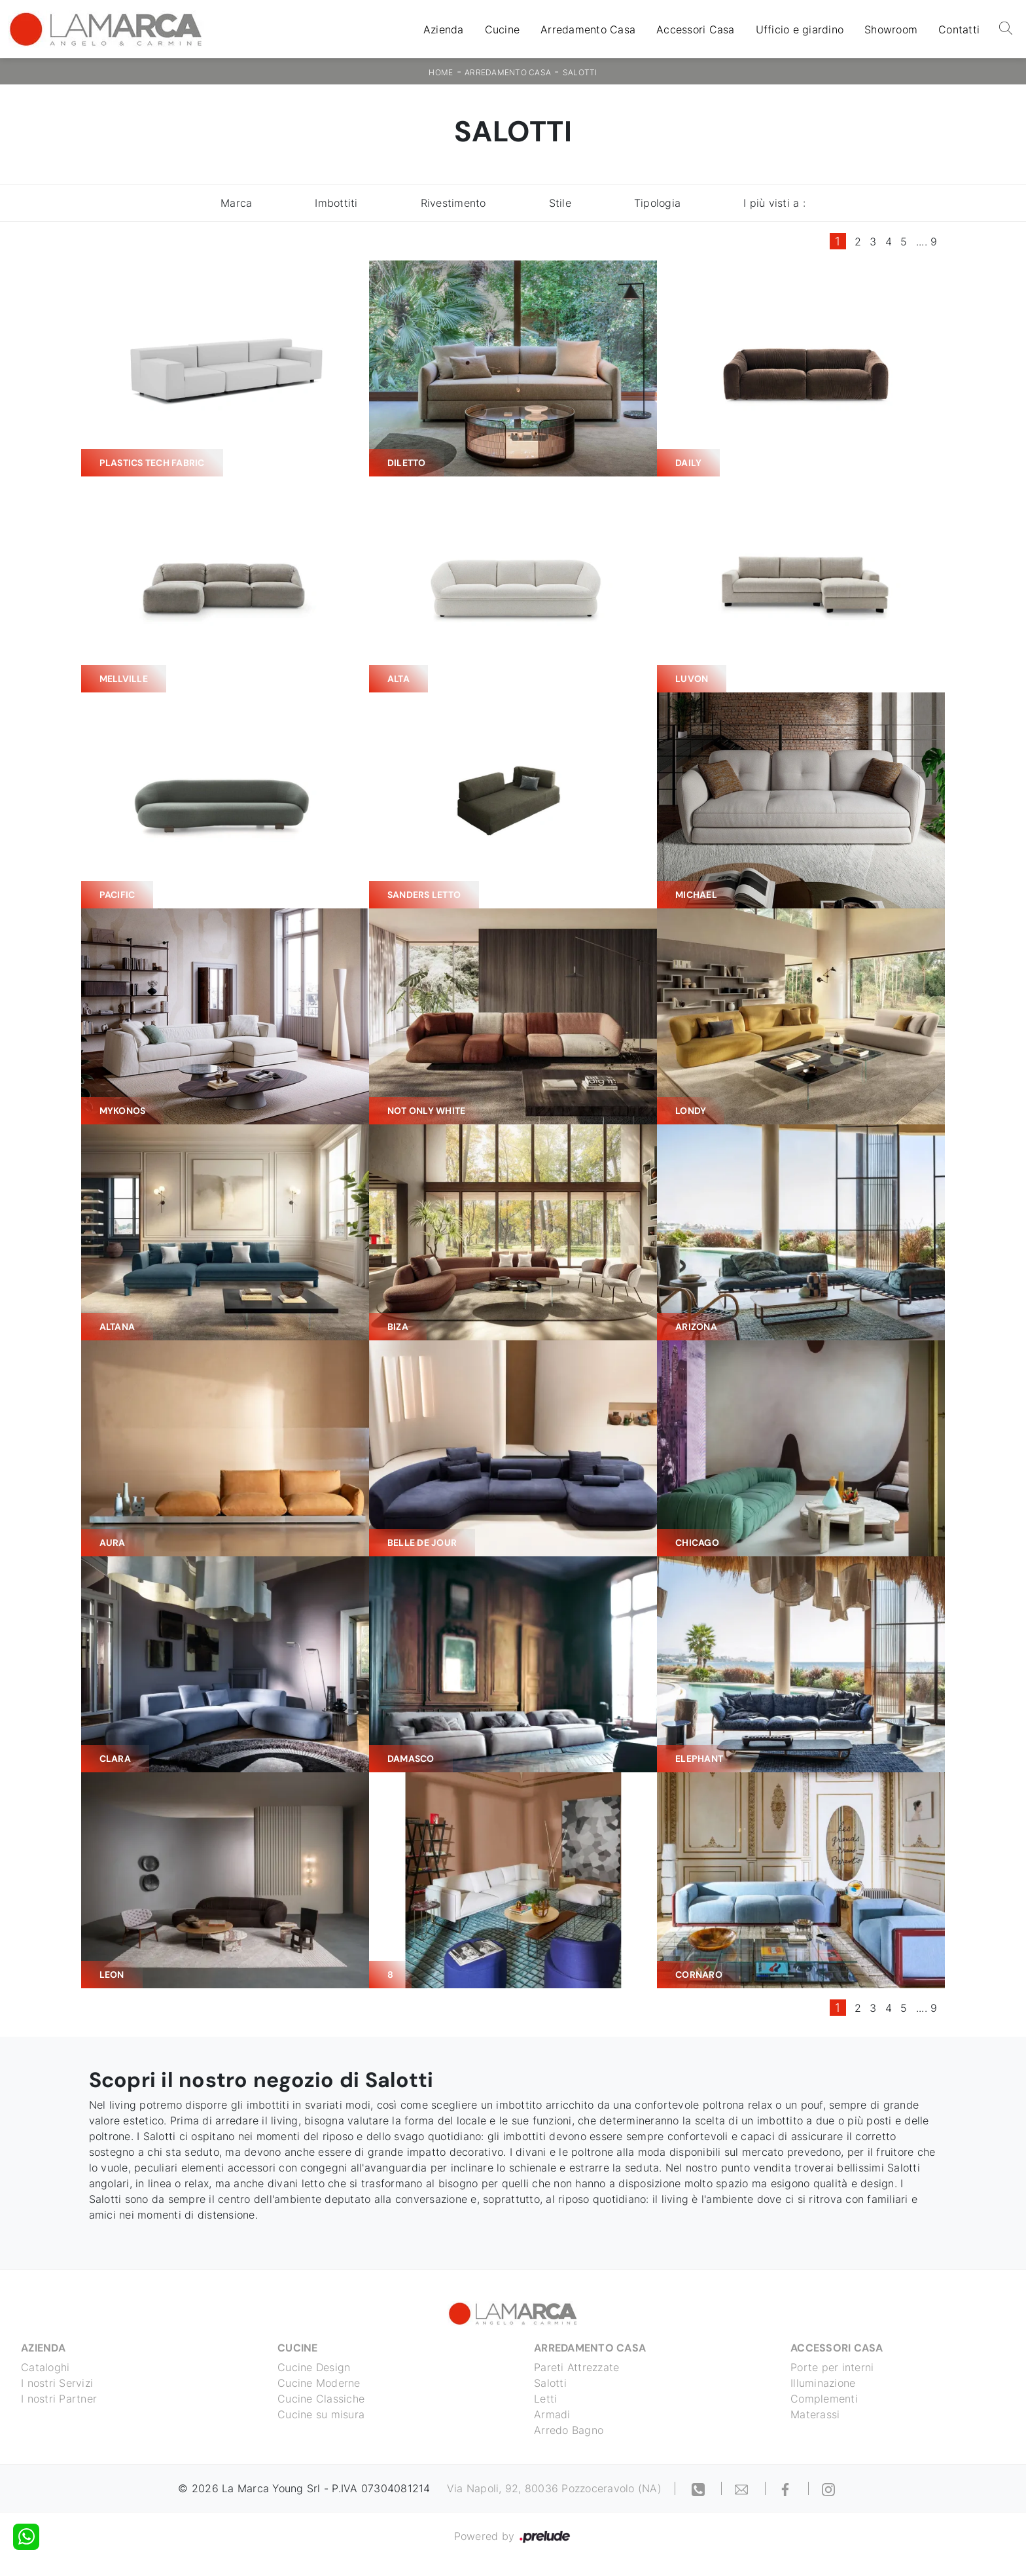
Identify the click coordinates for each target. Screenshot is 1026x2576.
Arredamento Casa (587, 29)
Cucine (502, 29)
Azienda (443, 29)
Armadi (552, 2414)
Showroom (890, 29)
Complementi (824, 2398)
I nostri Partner (59, 2398)
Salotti (580, 72)
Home (441, 72)
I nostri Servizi (57, 2382)
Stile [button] (560, 202)
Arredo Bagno (568, 2430)
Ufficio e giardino (800, 29)
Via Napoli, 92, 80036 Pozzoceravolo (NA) (554, 2488)
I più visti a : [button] (774, 202)
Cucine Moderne (319, 2382)
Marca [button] (236, 202)
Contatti (959, 29)
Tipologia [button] (657, 202)
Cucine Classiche (320, 2398)
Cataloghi (45, 2367)
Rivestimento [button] (453, 202)
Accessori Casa (695, 29)
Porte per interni (832, 2367)
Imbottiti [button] (336, 202)
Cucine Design (313, 2367)
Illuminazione (822, 2382)
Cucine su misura (320, 2414)
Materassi (815, 2414)
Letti (545, 2398)
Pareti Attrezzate (576, 2367)
